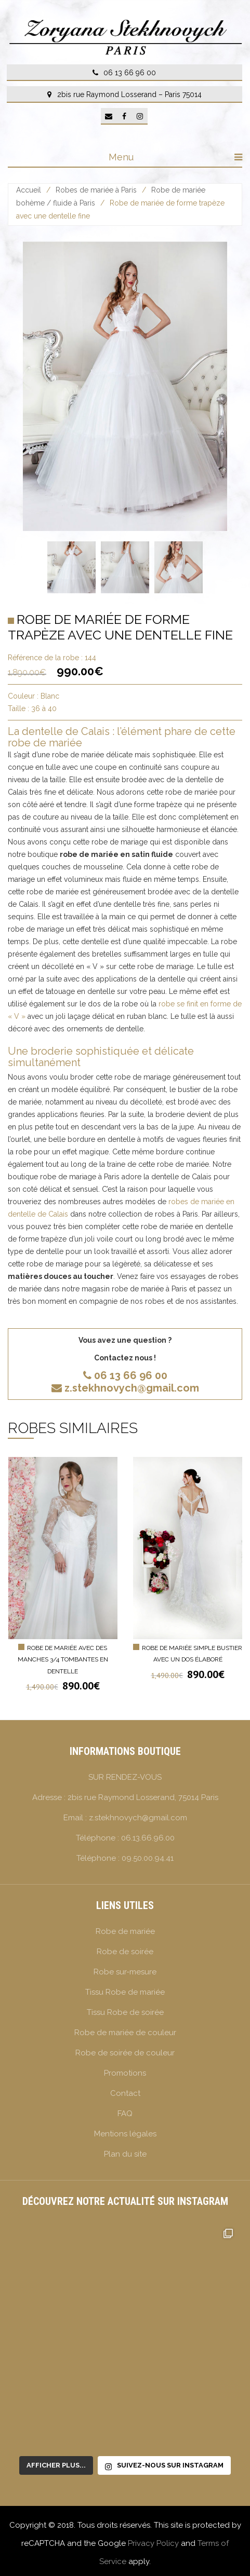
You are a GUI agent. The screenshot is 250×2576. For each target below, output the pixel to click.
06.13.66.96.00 (148, 1838)
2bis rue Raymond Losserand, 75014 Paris (143, 1797)
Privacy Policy (153, 2543)
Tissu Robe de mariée (125, 1992)
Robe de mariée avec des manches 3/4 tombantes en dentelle (63, 1659)
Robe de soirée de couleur (125, 2052)
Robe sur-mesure (125, 1972)
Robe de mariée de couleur (125, 2032)
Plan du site (125, 2154)
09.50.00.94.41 (148, 1858)
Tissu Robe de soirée (125, 2012)
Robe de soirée (125, 1951)
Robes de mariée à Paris (96, 190)
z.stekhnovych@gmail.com (125, 1388)
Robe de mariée (125, 1931)
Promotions (125, 2073)
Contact (125, 2093)
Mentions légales (125, 2133)
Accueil (28, 190)
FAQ (125, 2113)
